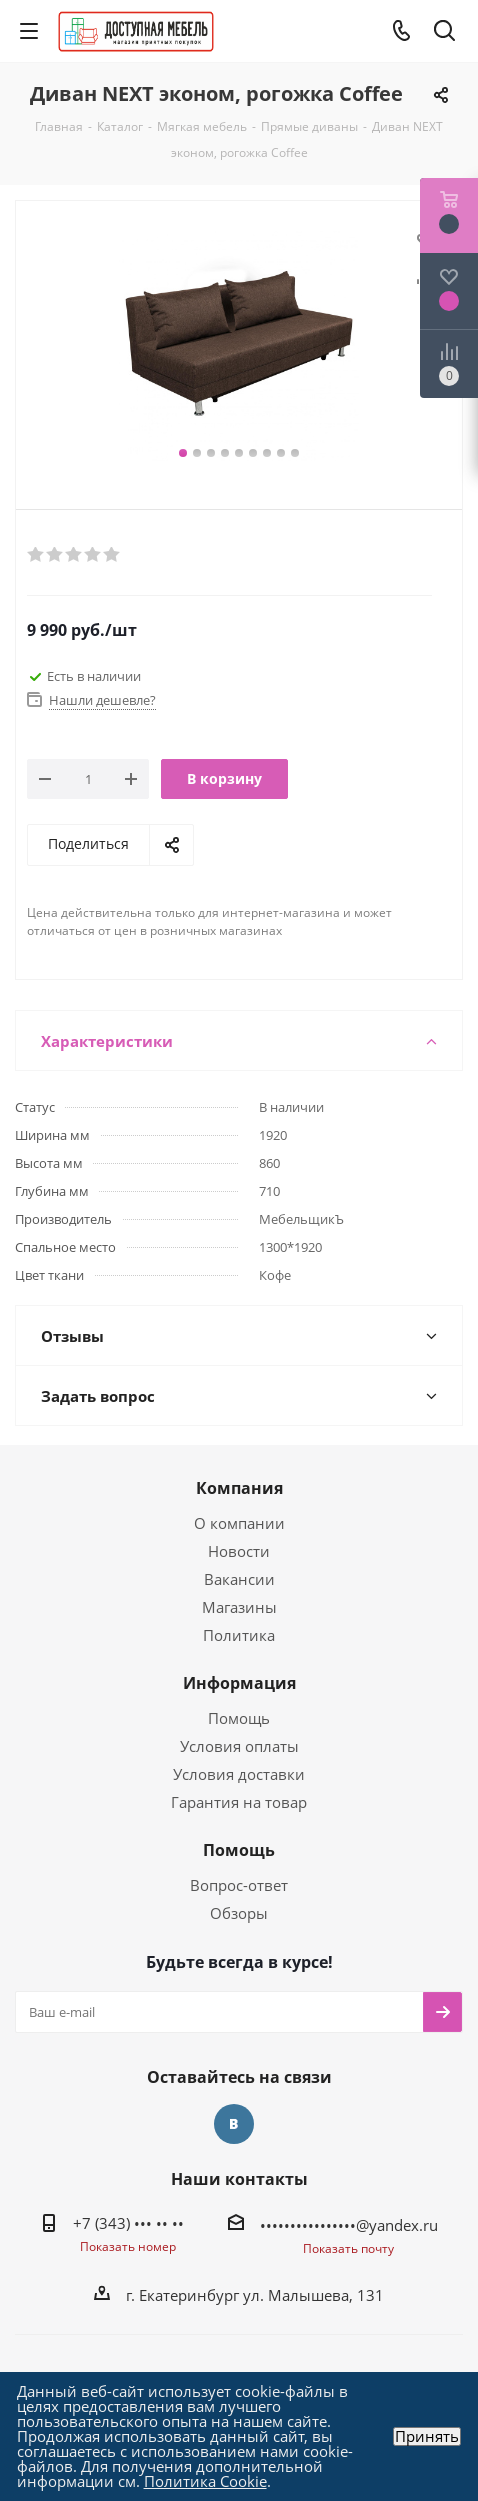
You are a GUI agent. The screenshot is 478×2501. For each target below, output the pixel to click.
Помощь (239, 1718)
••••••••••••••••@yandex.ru (349, 2225)
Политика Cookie (205, 2481)
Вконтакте (234, 2124)
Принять (427, 2436)
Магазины (239, 1607)
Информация (239, 1683)
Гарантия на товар (239, 1802)
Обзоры (239, 1913)
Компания (239, 1488)
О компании (239, 1523)
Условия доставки (239, 1774)
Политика (239, 1635)
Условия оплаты (239, 1746)
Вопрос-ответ (239, 1885)
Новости (239, 1551)
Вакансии (239, 1579)
